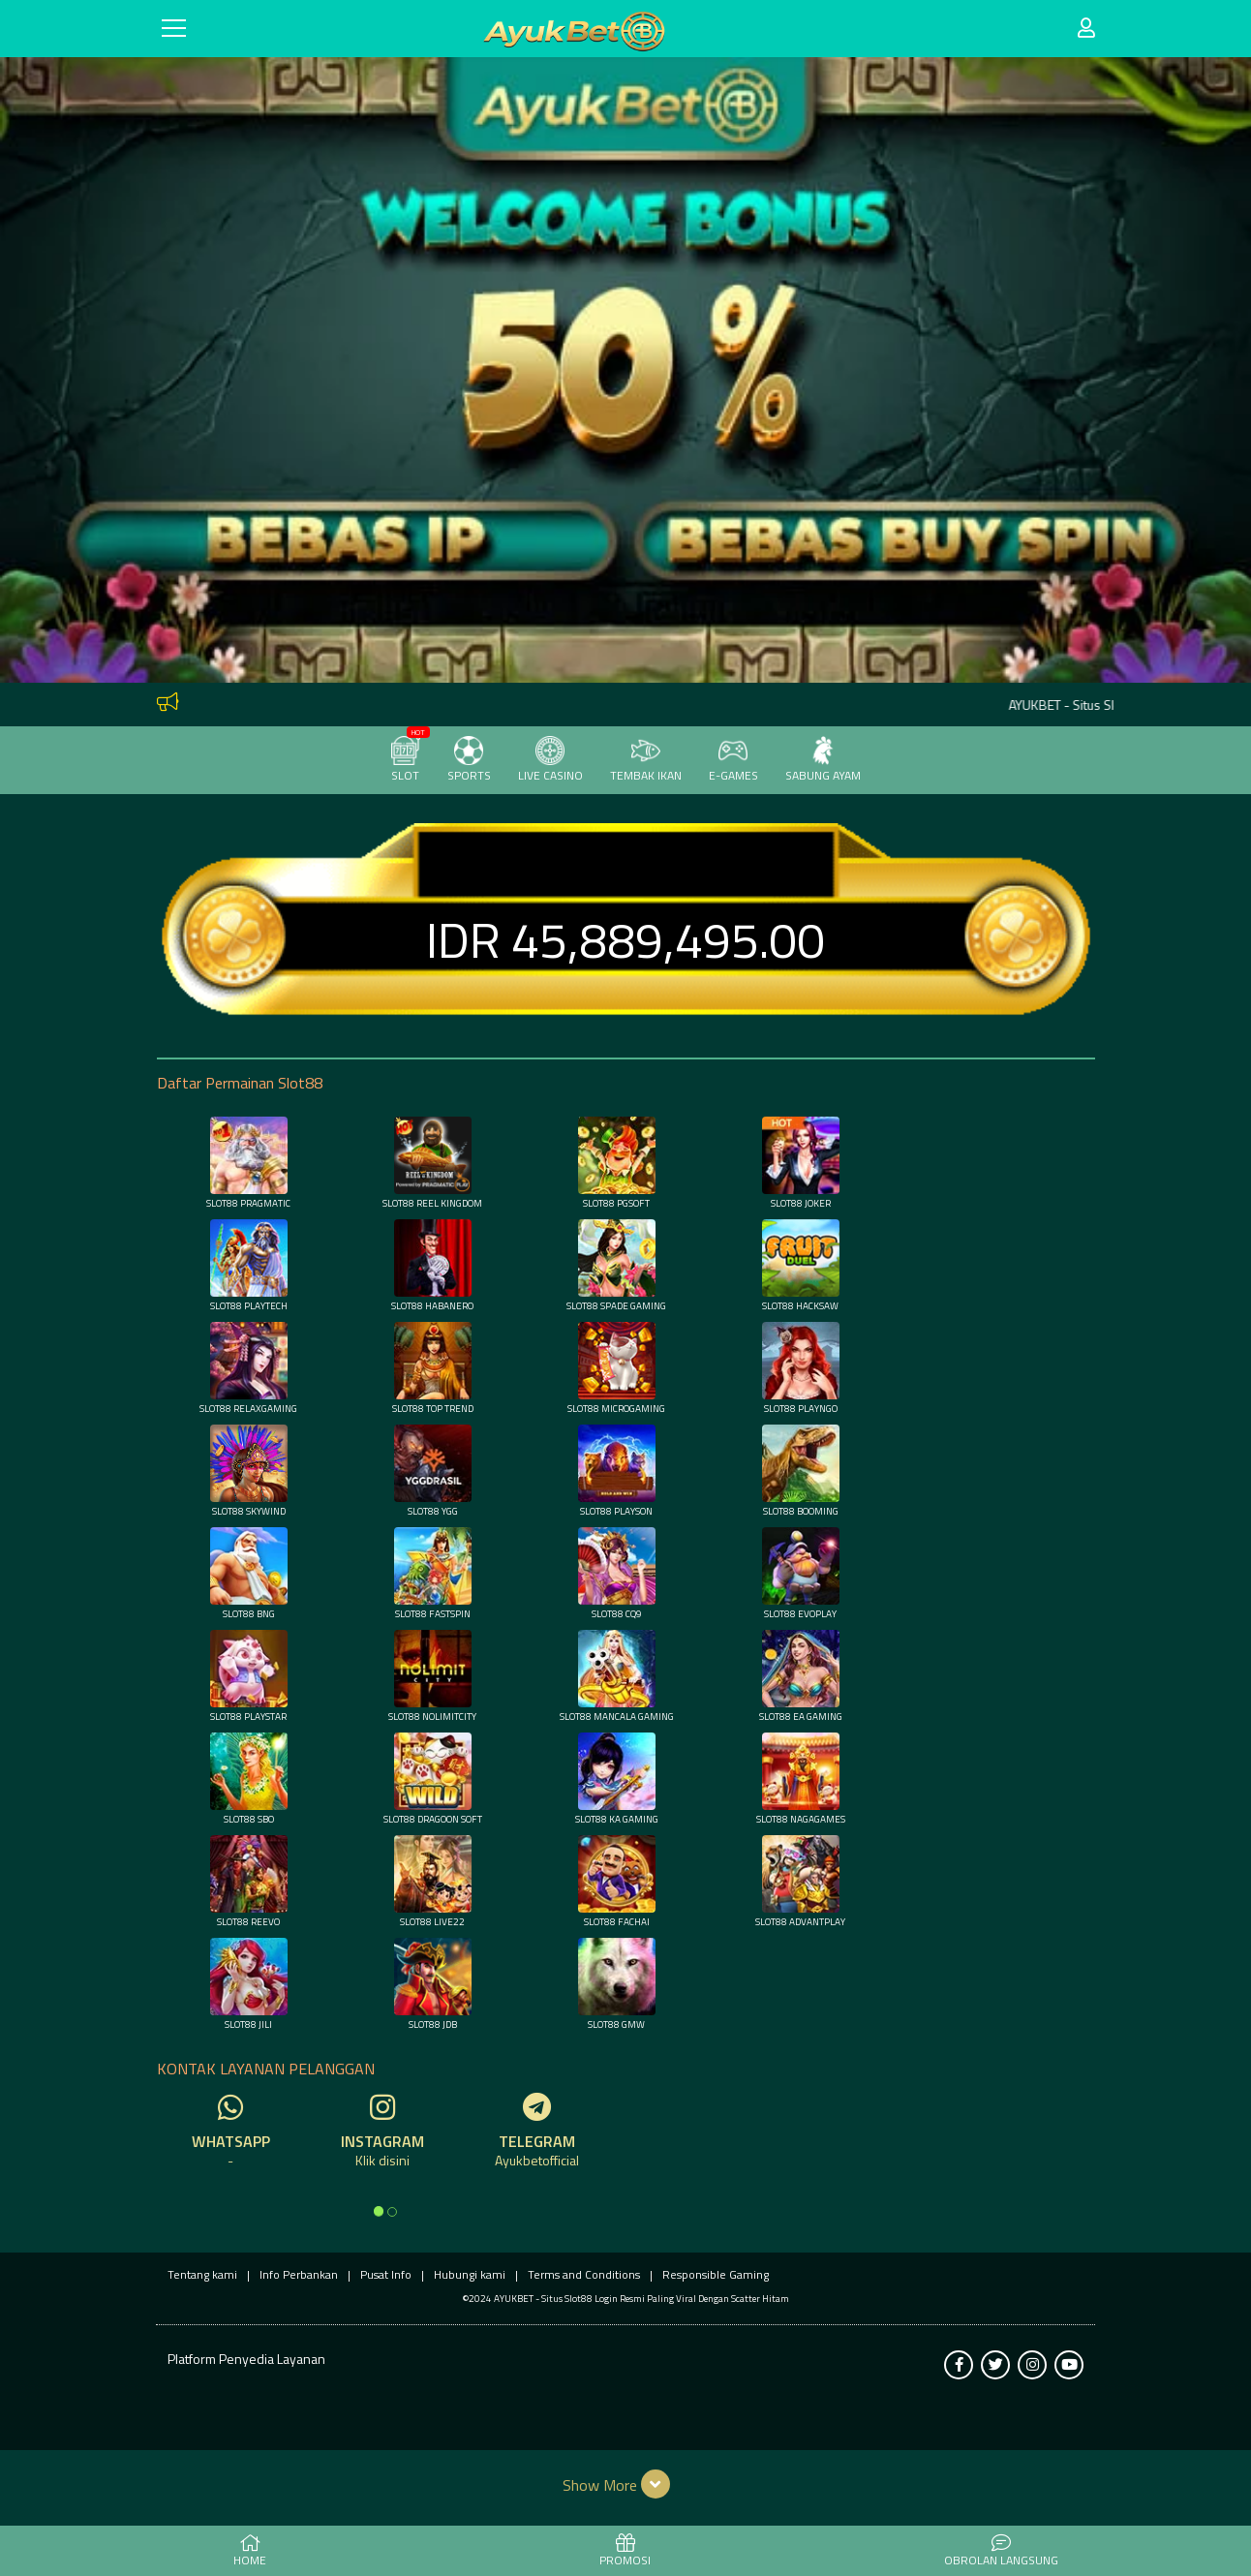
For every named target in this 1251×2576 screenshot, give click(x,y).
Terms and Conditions (584, 2274)
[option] (378, 2211)
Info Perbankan (298, 2274)
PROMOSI (625, 2551)
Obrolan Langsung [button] (1001, 2551)
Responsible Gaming (715, 2274)
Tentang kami (202, 2274)
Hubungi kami (469, 2274)
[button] (626, 2484)
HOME (249, 2551)
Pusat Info (386, 2274)
